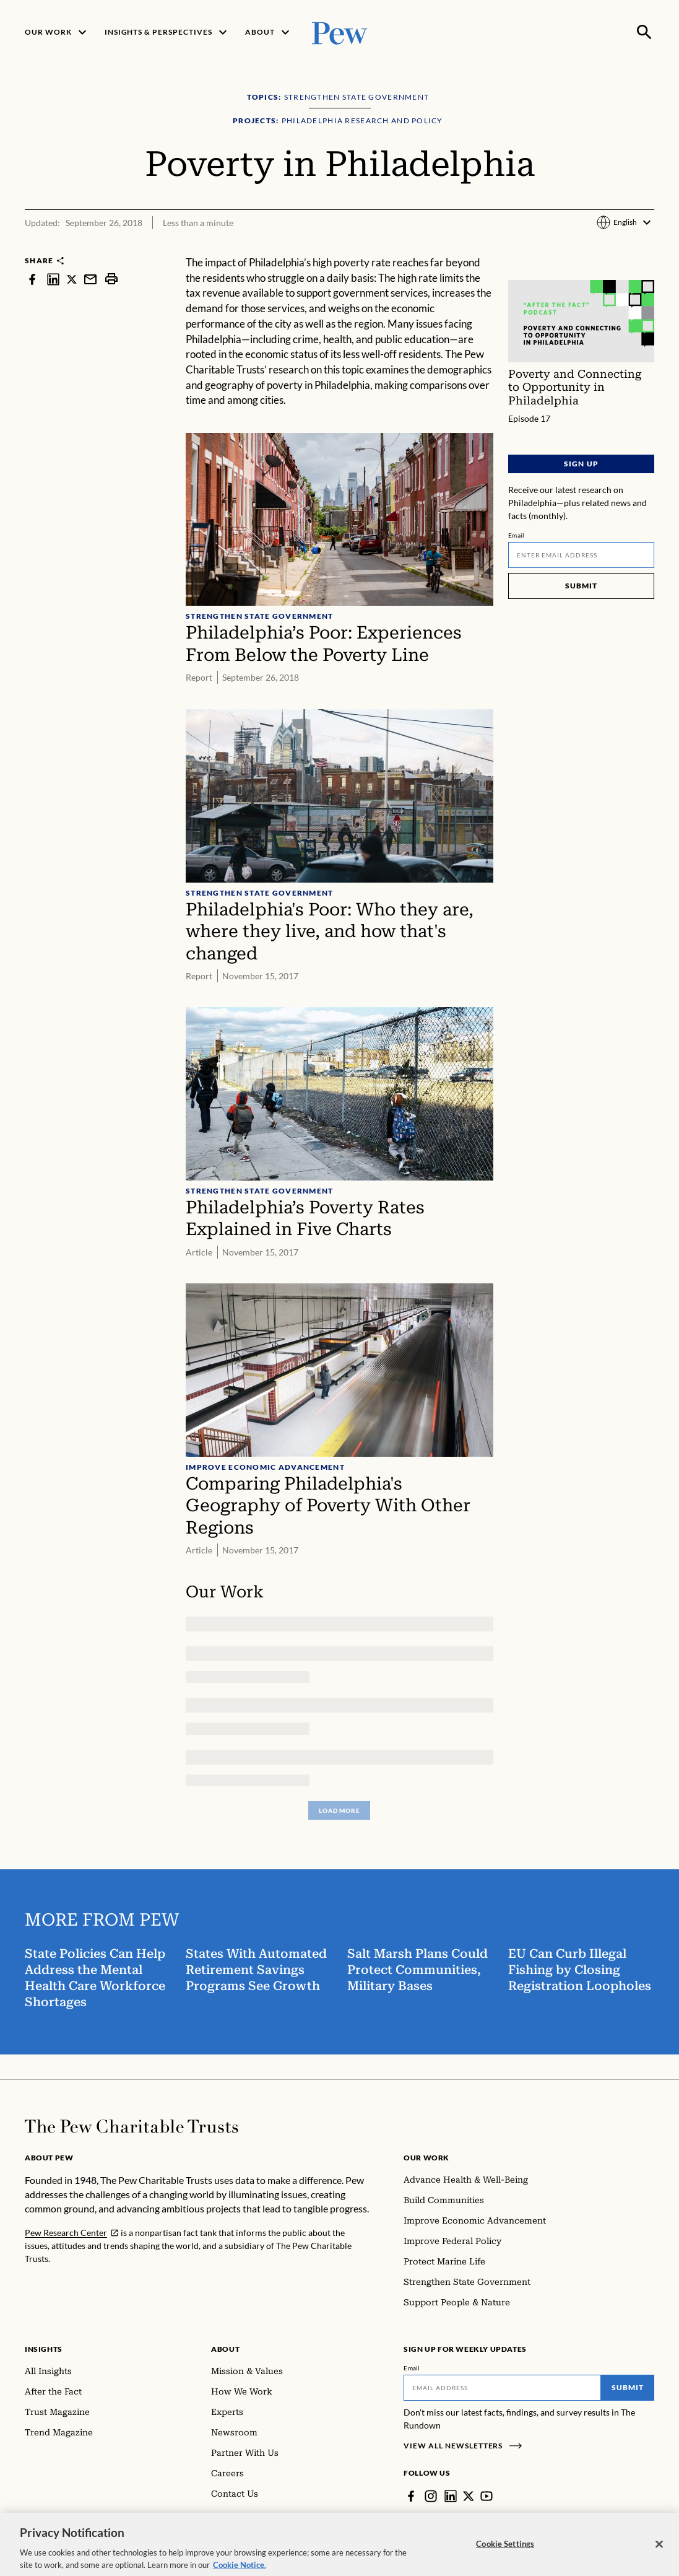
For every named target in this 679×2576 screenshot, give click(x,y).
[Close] (659, 2560)
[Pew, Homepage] (340, 32)
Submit (581, 585)
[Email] (581, 555)
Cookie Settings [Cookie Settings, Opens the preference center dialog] (505, 2559)
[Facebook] (411, 2496)
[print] (111, 279)
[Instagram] (430, 2496)
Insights (44, 2349)
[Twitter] (468, 2496)
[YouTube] (486, 2496)
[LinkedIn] (450, 2496)
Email (516, 535)
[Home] (131, 2126)
